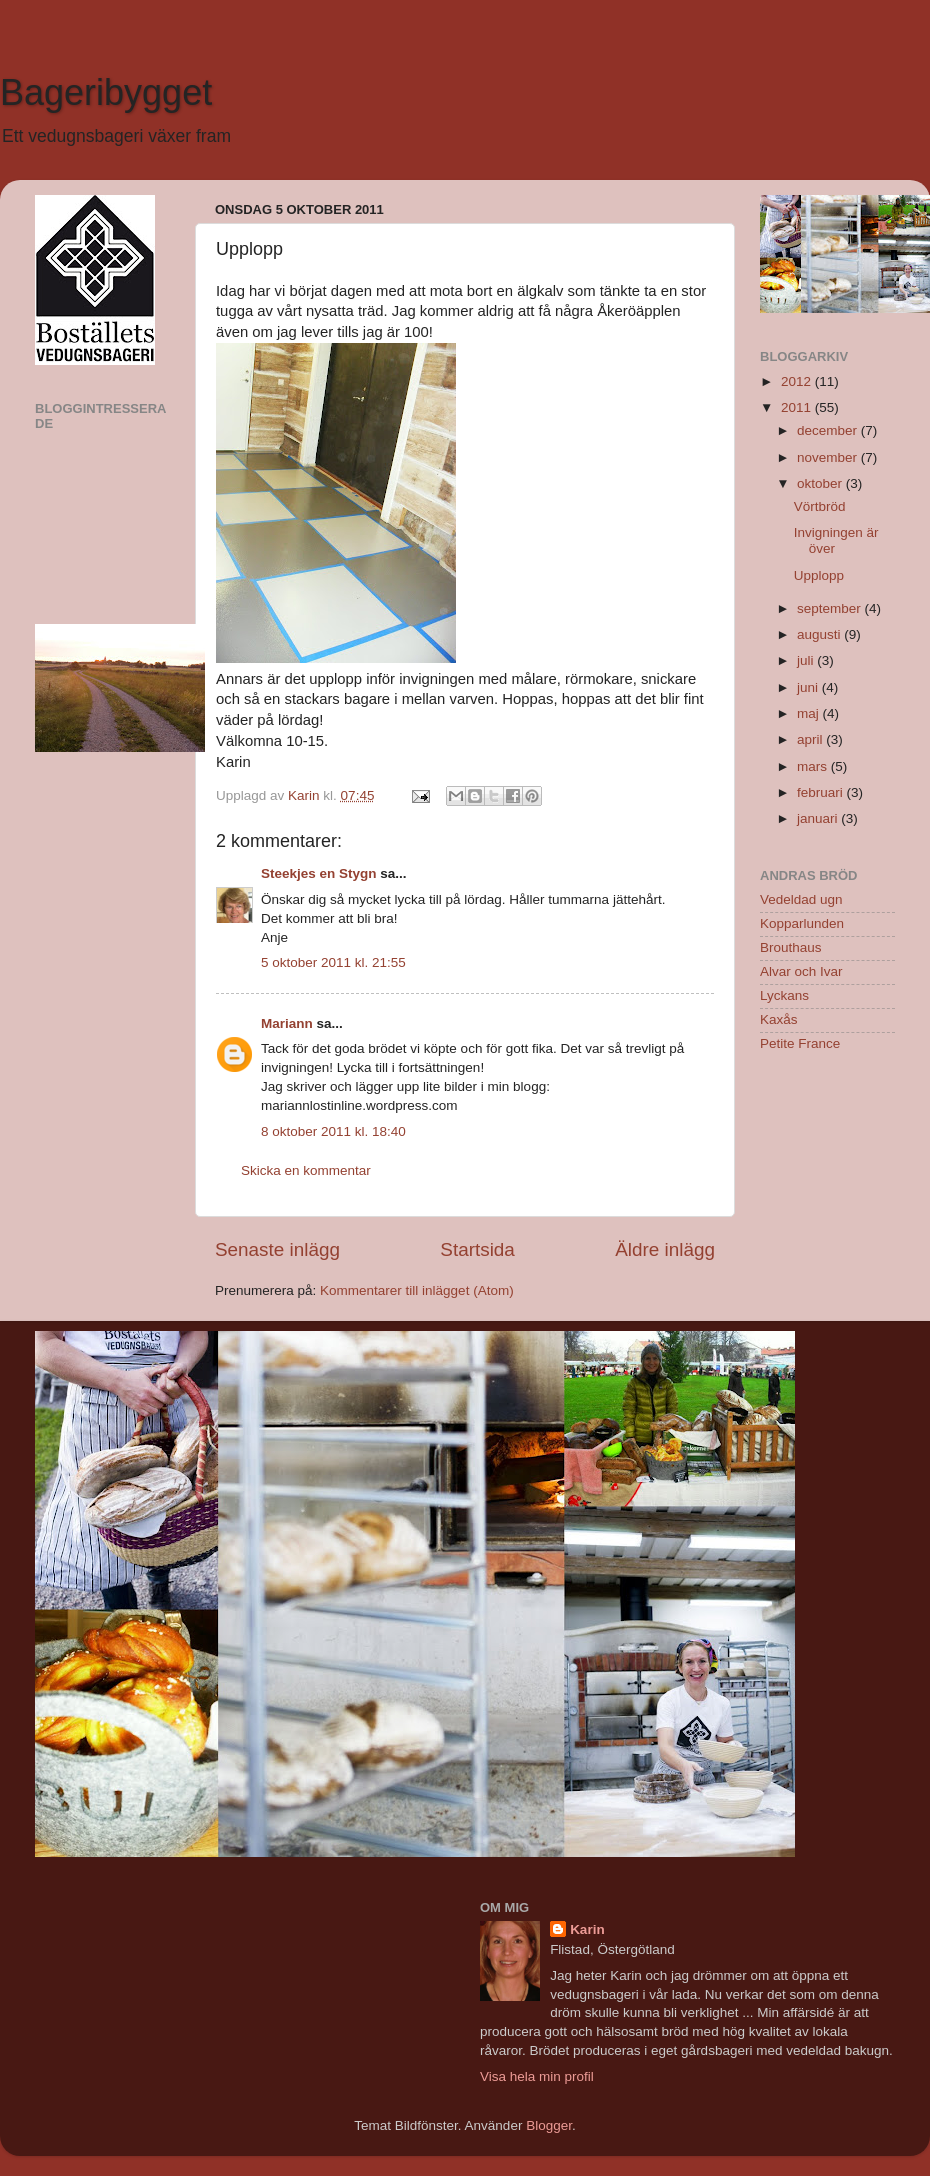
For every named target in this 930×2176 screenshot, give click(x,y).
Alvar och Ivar (801, 971)
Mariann (287, 1023)
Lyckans (784, 995)
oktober (821, 483)
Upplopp (819, 575)
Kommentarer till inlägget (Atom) (417, 1290)
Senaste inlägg (277, 1249)
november (829, 457)
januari (819, 818)
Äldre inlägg (665, 1249)
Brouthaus (791, 947)
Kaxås (779, 1019)
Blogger (549, 2125)
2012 (798, 381)
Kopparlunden (802, 923)
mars (814, 766)
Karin (587, 1929)
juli (807, 660)
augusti (820, 634)
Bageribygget (106, 92)
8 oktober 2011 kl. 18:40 (333, 1131)
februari (822, 792)
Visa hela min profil (537, 2076)
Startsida (477, 1249)
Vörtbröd (820, 506)
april (811, 739)
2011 (798, 407)
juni (809, 687)
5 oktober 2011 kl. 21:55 (333, 962)
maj (810, 713)
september (831, 608)
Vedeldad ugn (801, 899)
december (829, 430)
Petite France (800, 1043)
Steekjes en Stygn (319, 873)
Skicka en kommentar (306, 1170)
